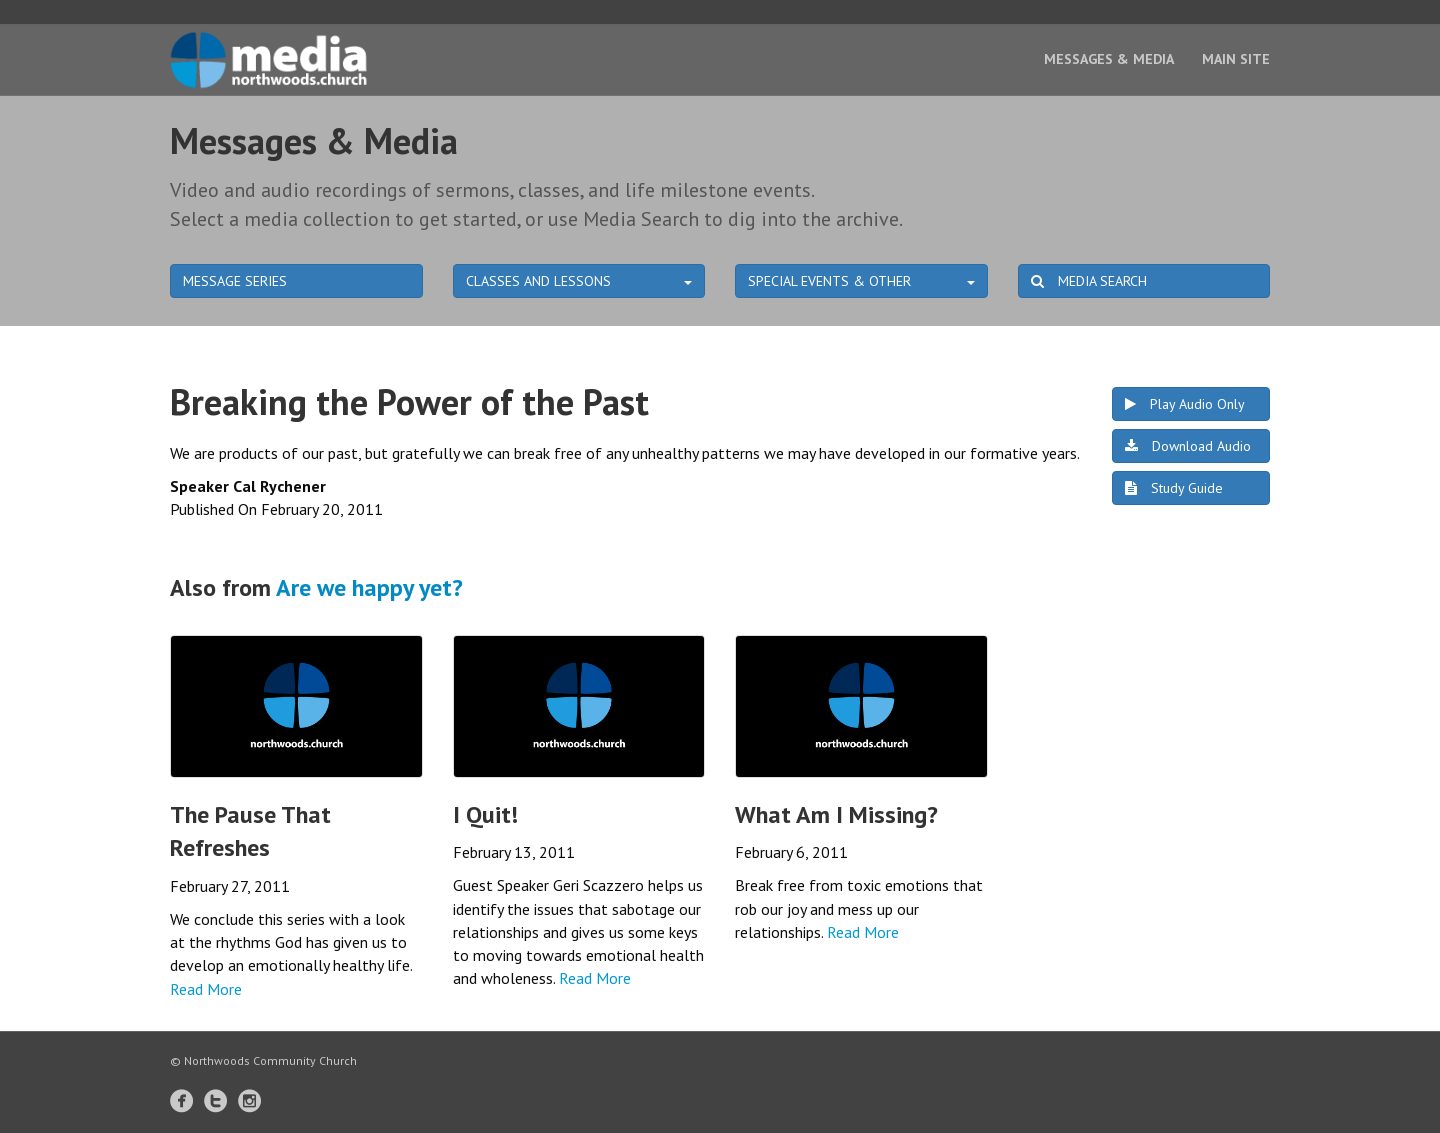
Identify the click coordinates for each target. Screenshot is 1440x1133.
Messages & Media (1109, 59)
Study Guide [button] (1174, 488)
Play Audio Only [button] (1185, 404)
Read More (206, 989)
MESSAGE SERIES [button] (235, 281)
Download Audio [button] (1188, 446)
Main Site (1236, 59)
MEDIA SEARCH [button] (1089, 281)
